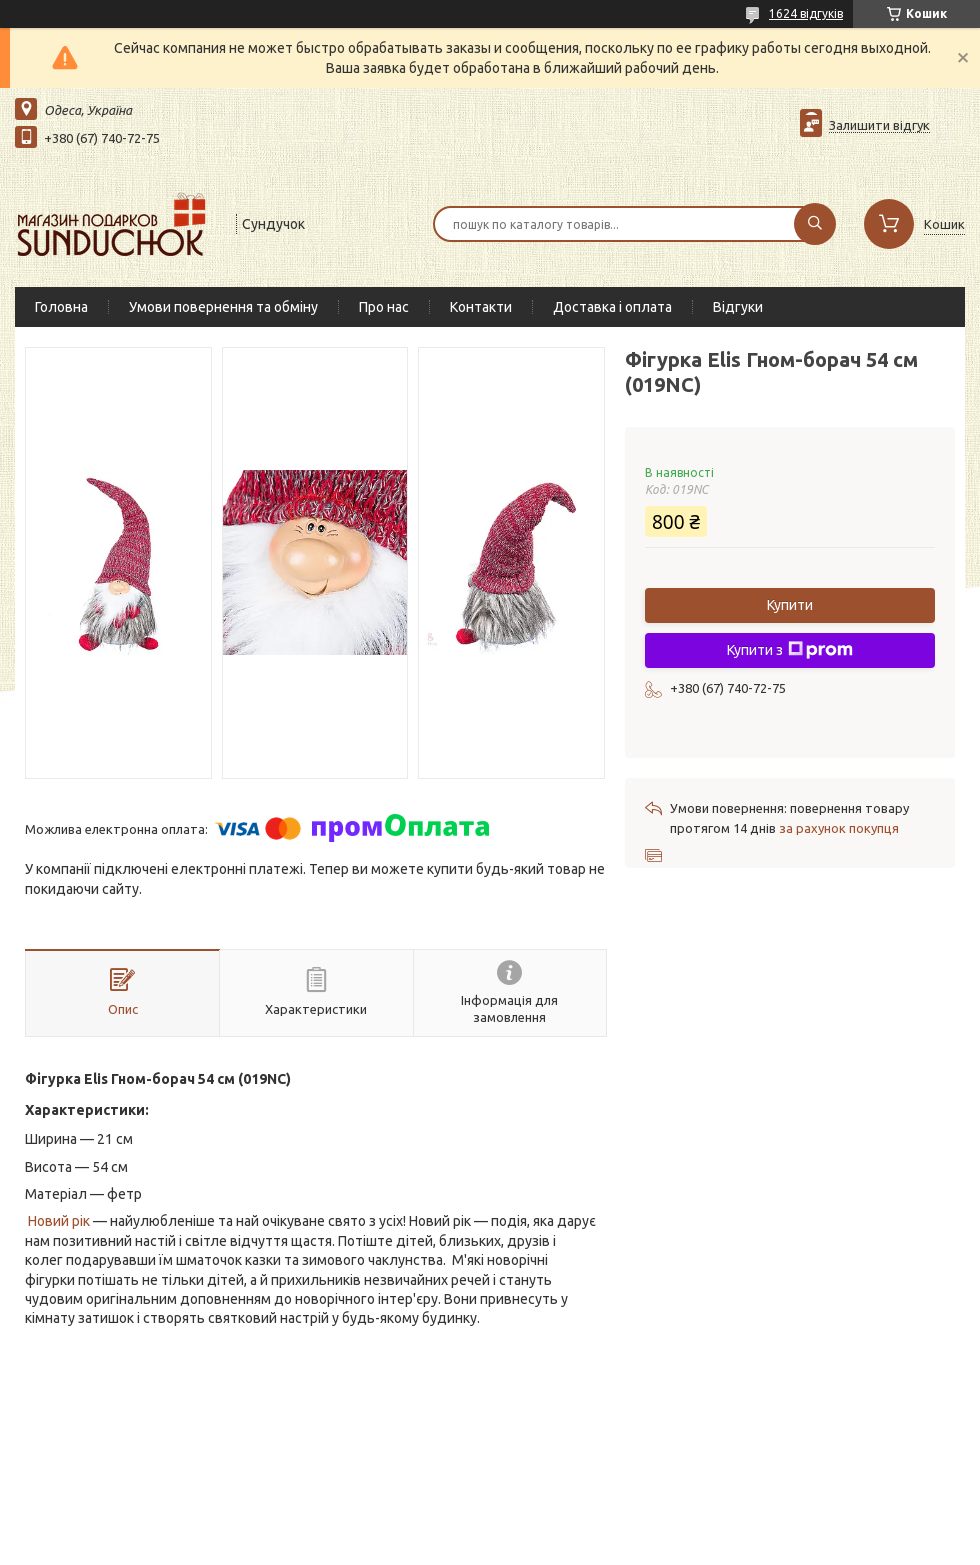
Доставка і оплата (612, 307)
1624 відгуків (806, 13)
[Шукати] (815, 224)
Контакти (481, 307)
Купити (790, 605)
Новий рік (59, 1221)
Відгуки (738, 307)
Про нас (384, 307)
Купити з (790, 650)
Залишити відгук (879, 125)
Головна (61, 307)
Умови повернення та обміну (223, 307)
